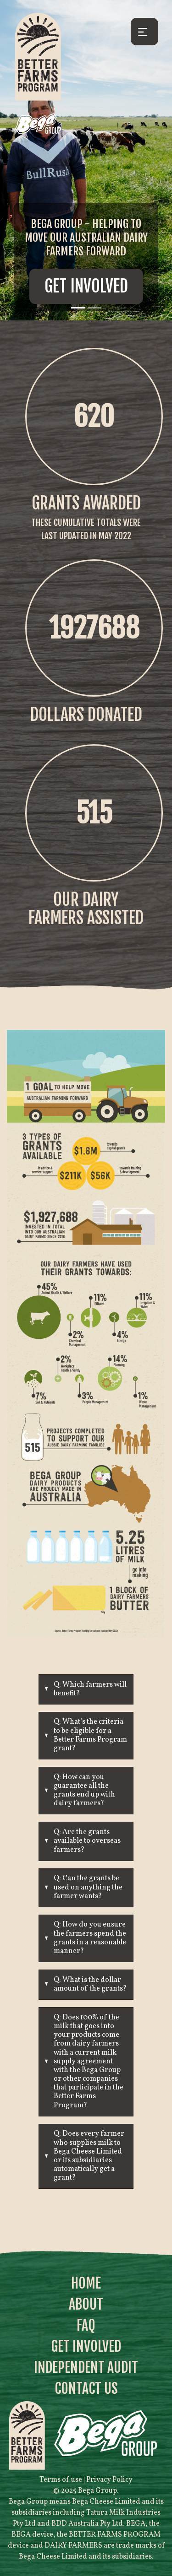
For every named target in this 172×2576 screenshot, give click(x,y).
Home (86, 2283)
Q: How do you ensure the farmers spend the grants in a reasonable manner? (90, 1938)
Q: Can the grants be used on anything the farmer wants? (88, 1887)
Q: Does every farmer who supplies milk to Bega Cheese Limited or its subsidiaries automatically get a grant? (89, 2156)
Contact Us (86, 2388)
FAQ (86, 2325)
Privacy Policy (109, 2480)
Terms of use (60, 2480)
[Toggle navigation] (144, 31)
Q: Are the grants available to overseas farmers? (87, 1841)
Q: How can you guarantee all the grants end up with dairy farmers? (84, 1790)
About (86, 2304)
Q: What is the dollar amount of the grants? (90, 1984)
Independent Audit (86, 2367)
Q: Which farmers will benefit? (90, 1689)
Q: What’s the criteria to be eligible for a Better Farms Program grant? (90, 1735)
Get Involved (86, 286)
